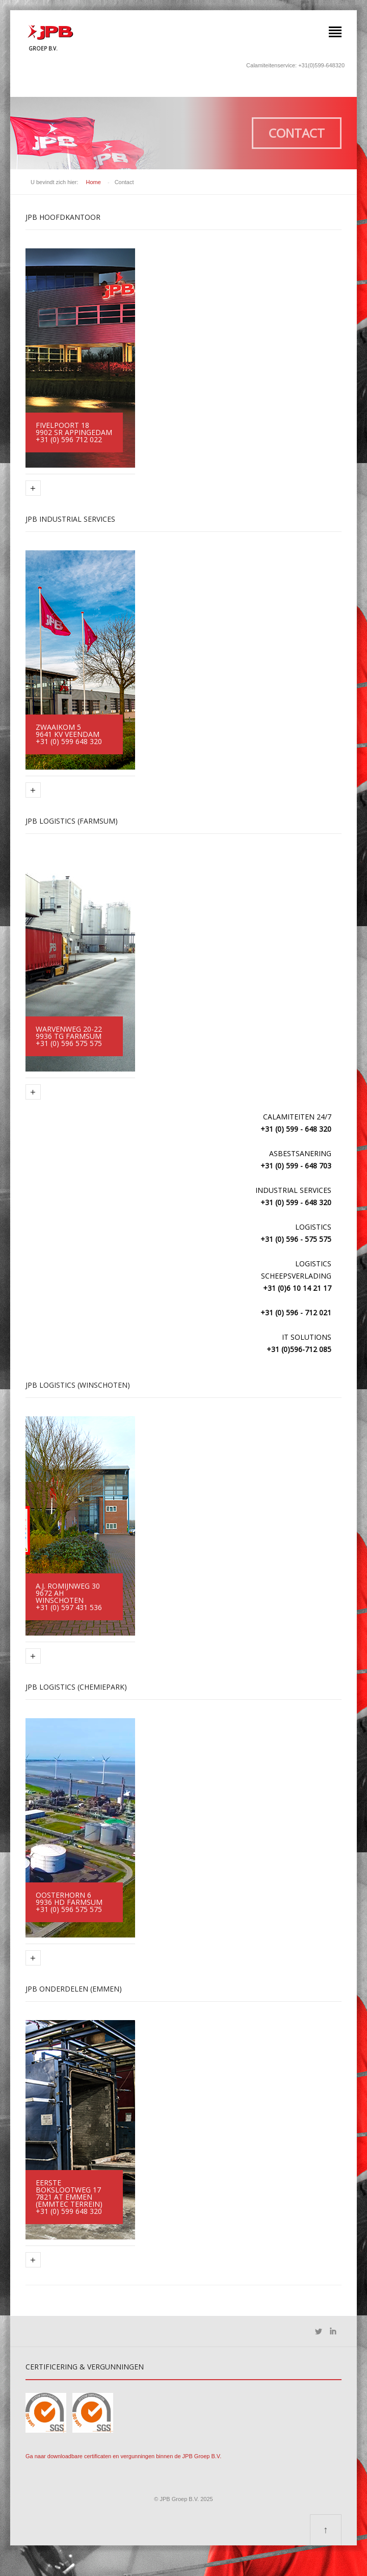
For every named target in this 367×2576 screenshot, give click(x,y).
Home (93, 182)
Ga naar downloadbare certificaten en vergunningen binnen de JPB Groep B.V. (123, 2456)
